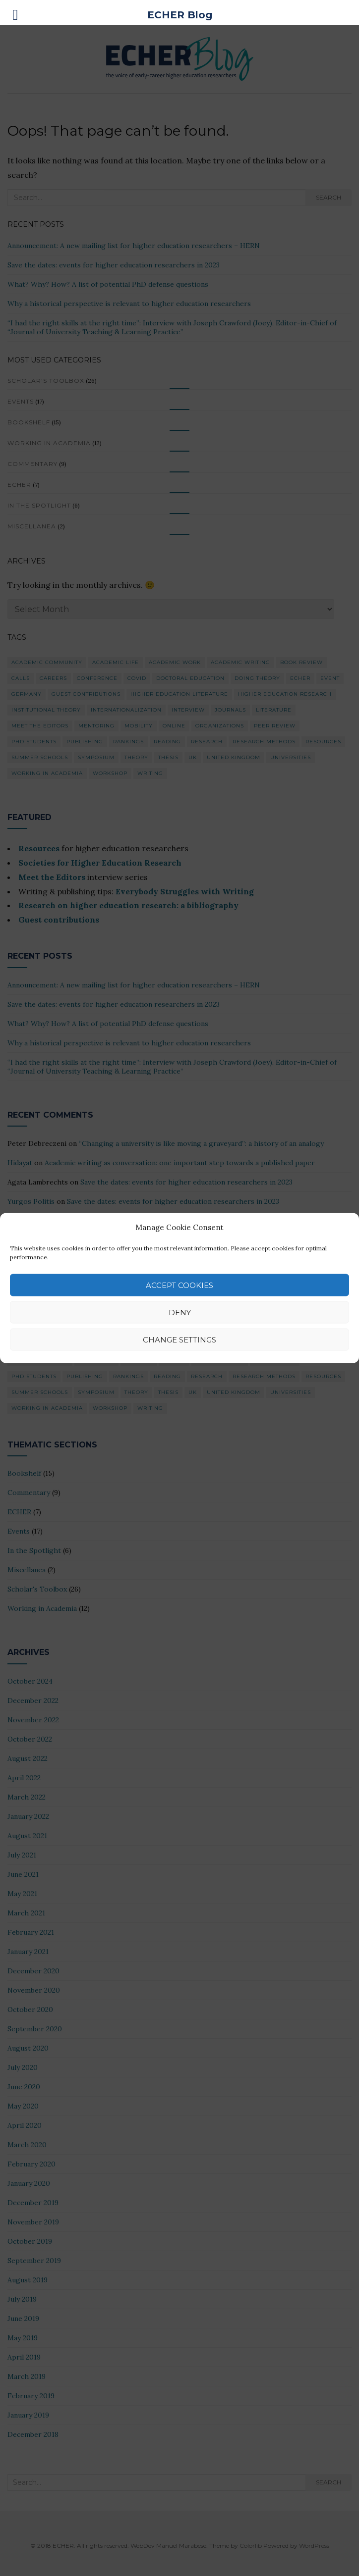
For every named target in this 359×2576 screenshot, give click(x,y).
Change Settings (179, 1339)
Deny (180, 1312)
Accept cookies (179, 1284)
